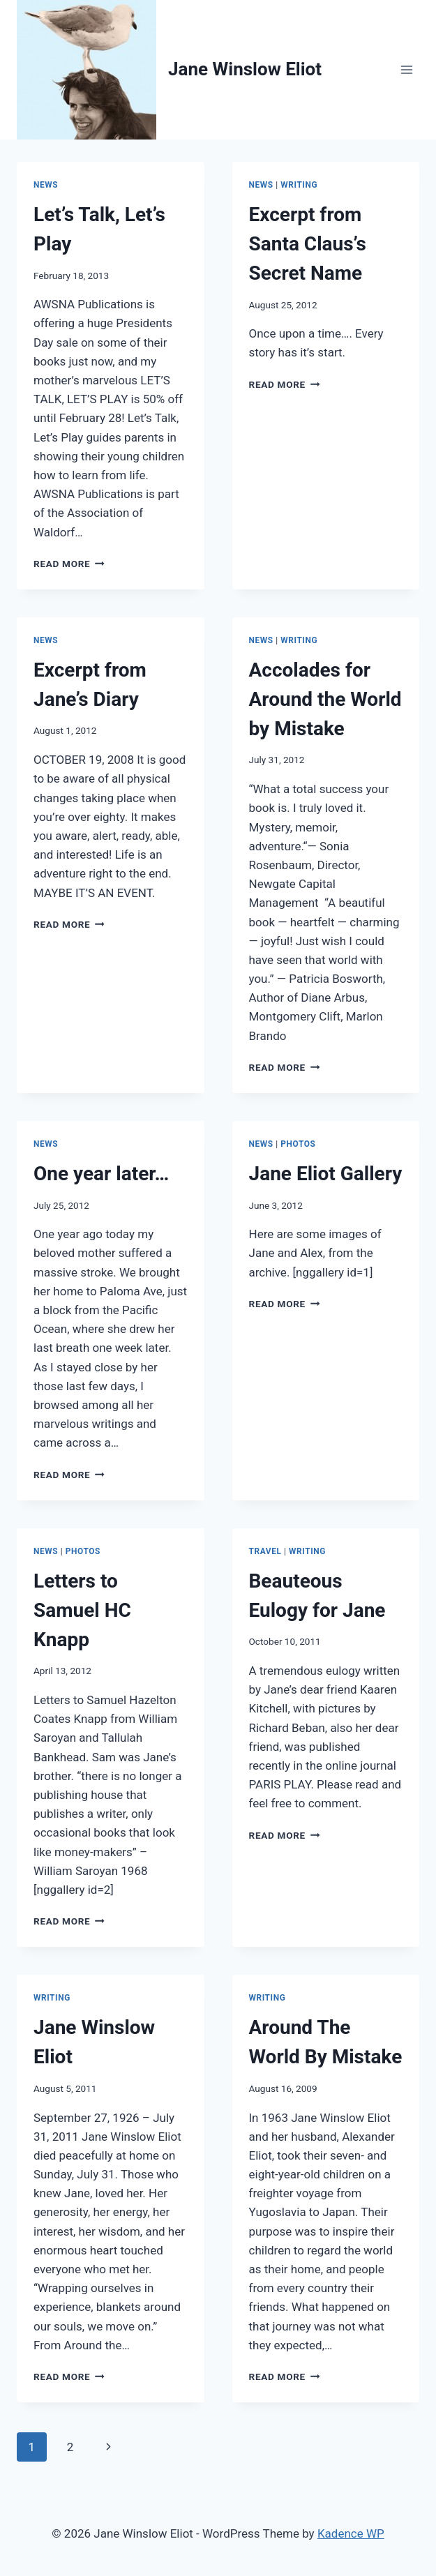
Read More (69, 563)
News (45, 185)
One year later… (101, 1173)
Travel (265, 1551)
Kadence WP (350, 2533)
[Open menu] (406, 69)
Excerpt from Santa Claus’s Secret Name (307, 244)
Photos (297, 1144)
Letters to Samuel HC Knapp (82, 1610)
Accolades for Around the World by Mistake (325, 699)
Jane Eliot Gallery (326, 1173)
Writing (298, 185)
